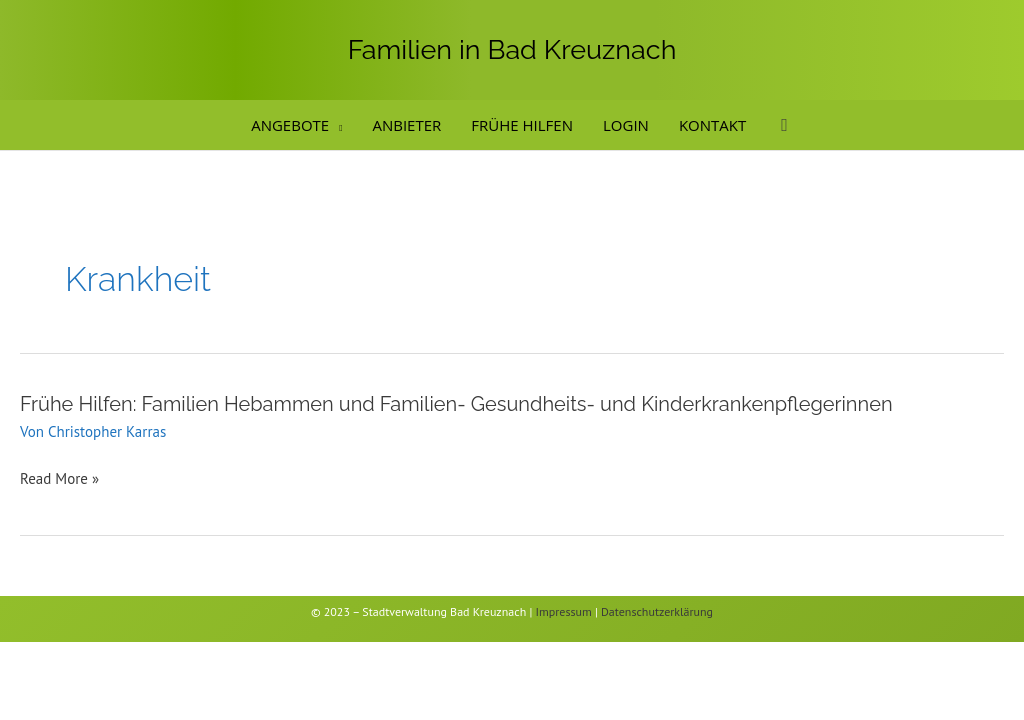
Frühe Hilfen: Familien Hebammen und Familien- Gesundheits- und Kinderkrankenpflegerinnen (456, 404)
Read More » (59, 479)
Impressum (564, 611)
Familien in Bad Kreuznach (512, 49)
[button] (335, 125)
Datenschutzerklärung (657, 611)
